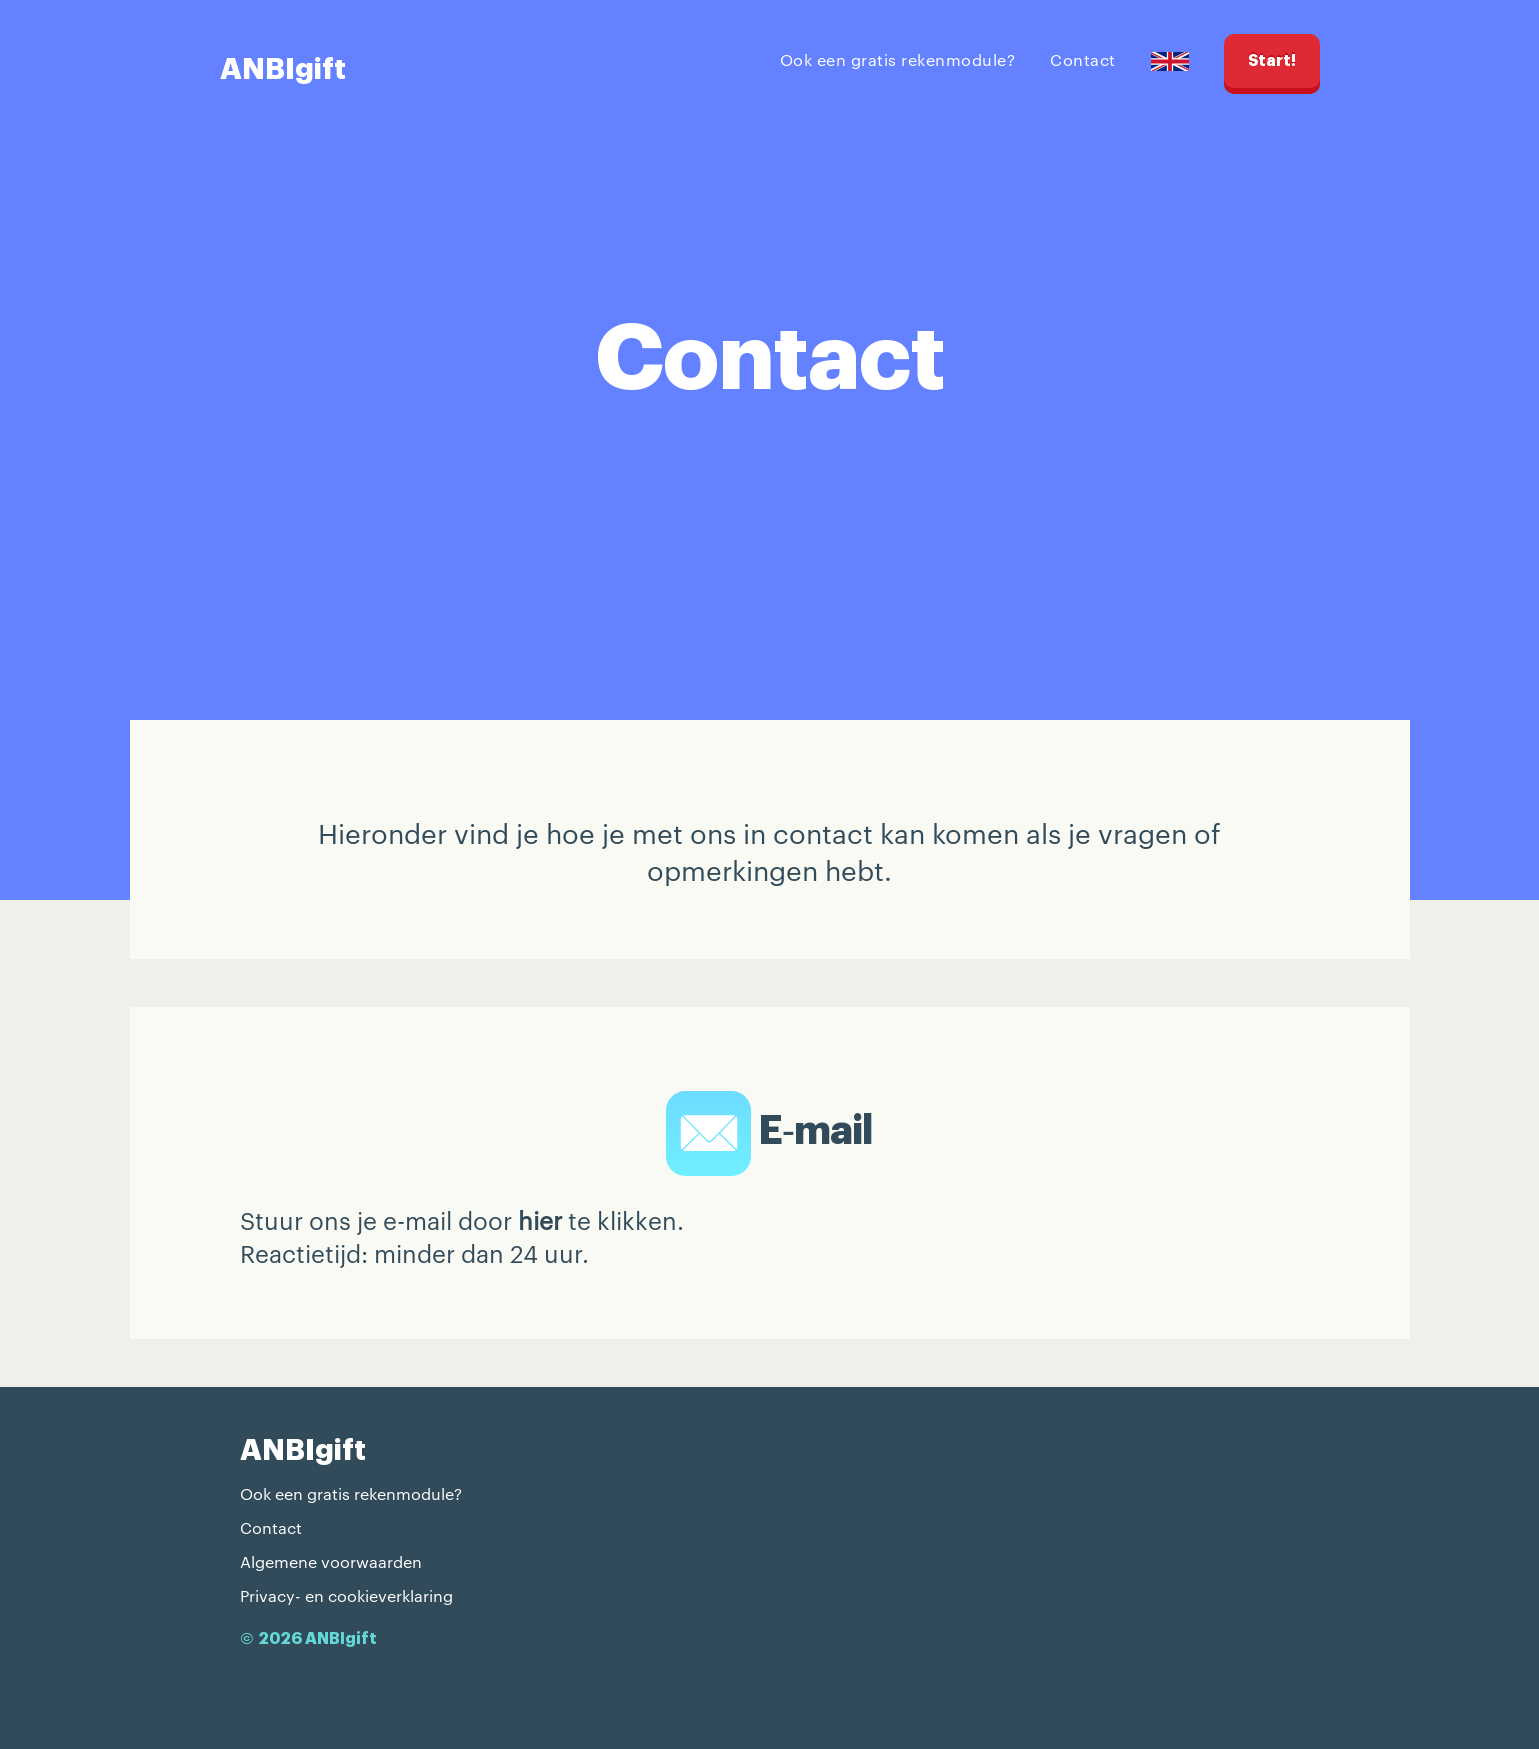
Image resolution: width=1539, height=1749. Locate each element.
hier (540, 1220)
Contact (1083, 59)
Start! (1272, 61)
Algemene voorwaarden (331, 1561)
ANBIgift (283, 69)
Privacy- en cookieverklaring (346, 1595)
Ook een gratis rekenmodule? (898, 59)
